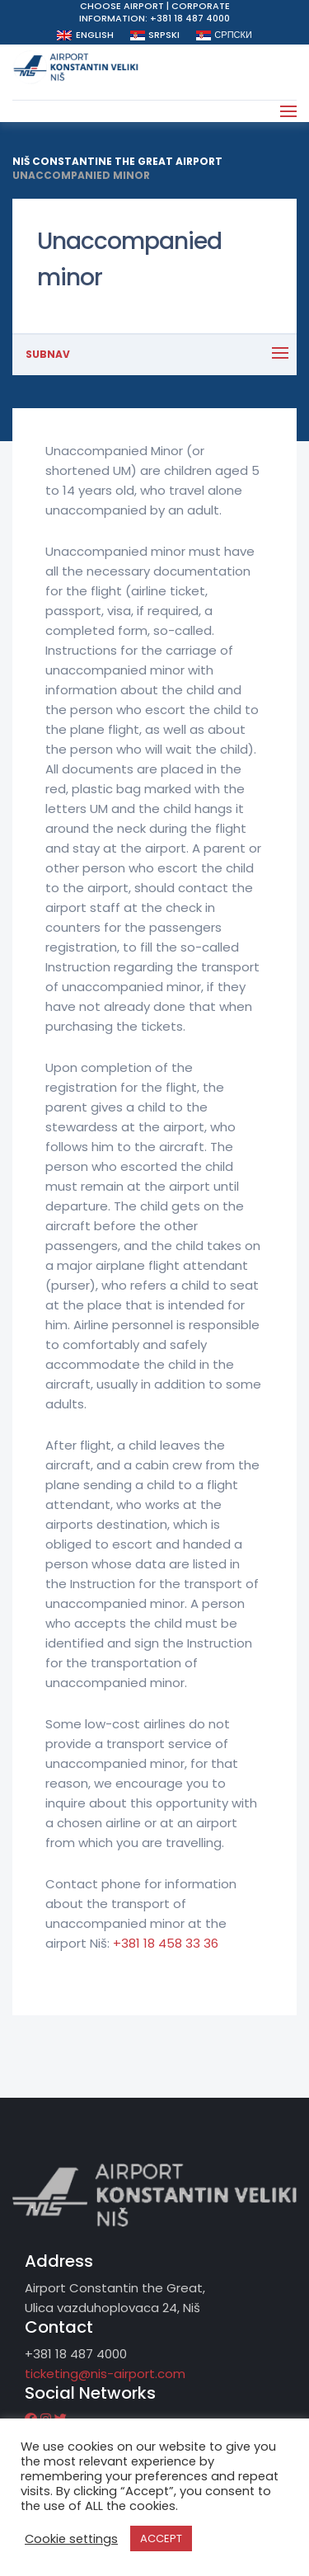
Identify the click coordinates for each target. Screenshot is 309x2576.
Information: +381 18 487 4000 (154, 18)
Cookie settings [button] (71, 2538)
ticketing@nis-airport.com (105, 2373)
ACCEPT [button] (161, 2538)
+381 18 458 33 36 (165, 1943)
